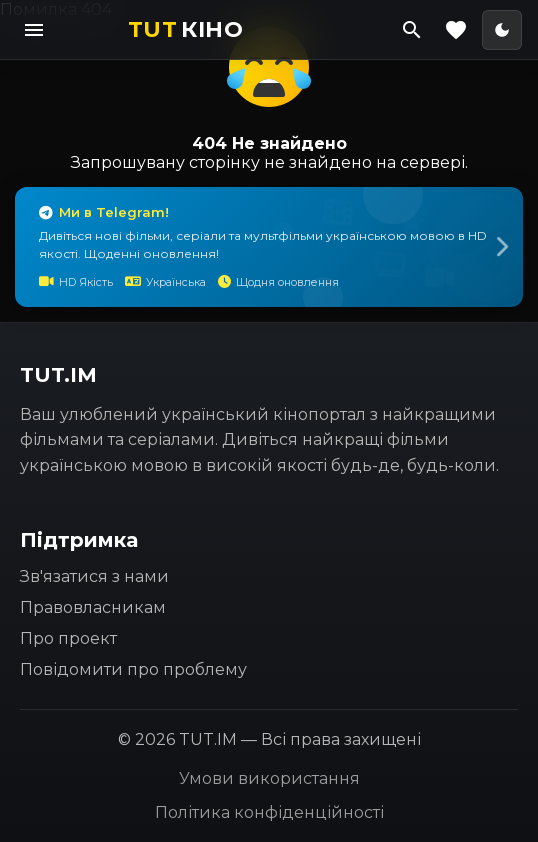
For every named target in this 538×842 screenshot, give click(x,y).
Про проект (68, 638)
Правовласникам (93, 607)
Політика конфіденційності (269, 812)
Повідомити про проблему (133, 669)
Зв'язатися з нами (94, 576)
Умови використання (269, 778)
